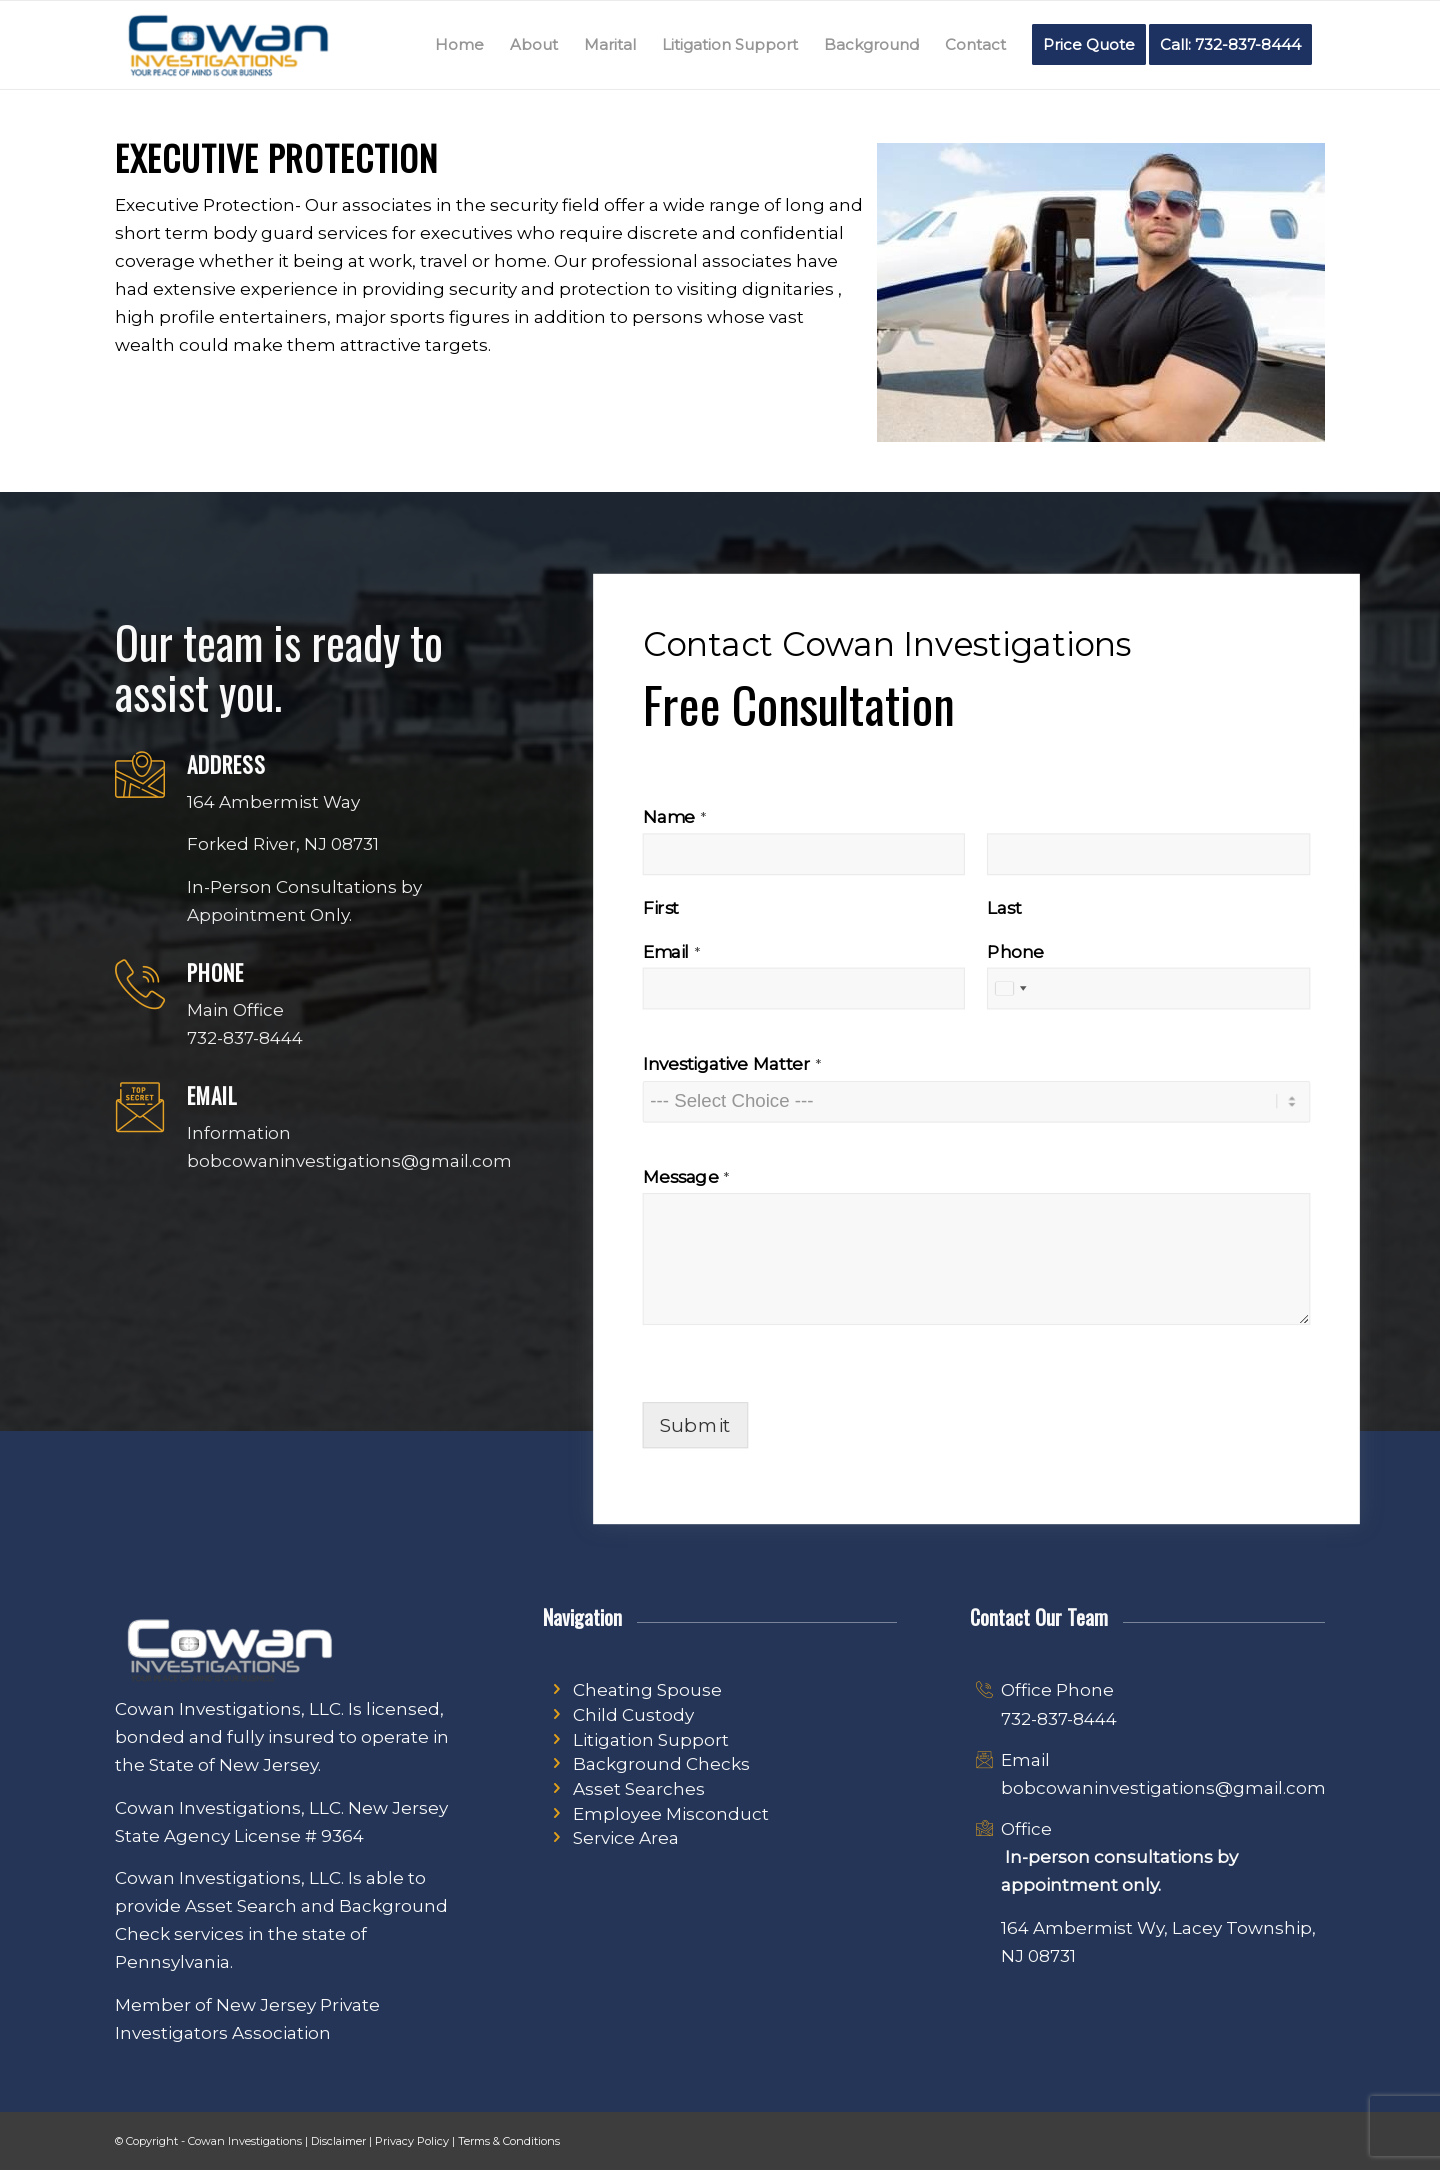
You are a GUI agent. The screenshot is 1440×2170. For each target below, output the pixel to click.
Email (671, 951)
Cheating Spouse (647, 1690)
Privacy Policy (412, 2141)
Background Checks (661, 1764)
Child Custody (633, 1715)
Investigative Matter (732, 1064)
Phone (1016, 951)
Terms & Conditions (509, 2141)
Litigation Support (651, 1740)
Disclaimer (338, 2141)
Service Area (626, 1838)
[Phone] (1149, 989)
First (661, 907)
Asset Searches (639, 1789)
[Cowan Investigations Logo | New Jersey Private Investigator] (228, 45)
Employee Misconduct (671, 1814)
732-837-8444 (1059, 1719)
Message (686, 1176)
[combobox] (1011, 989)
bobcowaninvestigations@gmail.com (1163, 1788)
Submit (695, 1425)
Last (1004, 907)
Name (674, 816)
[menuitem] (459, 45)
